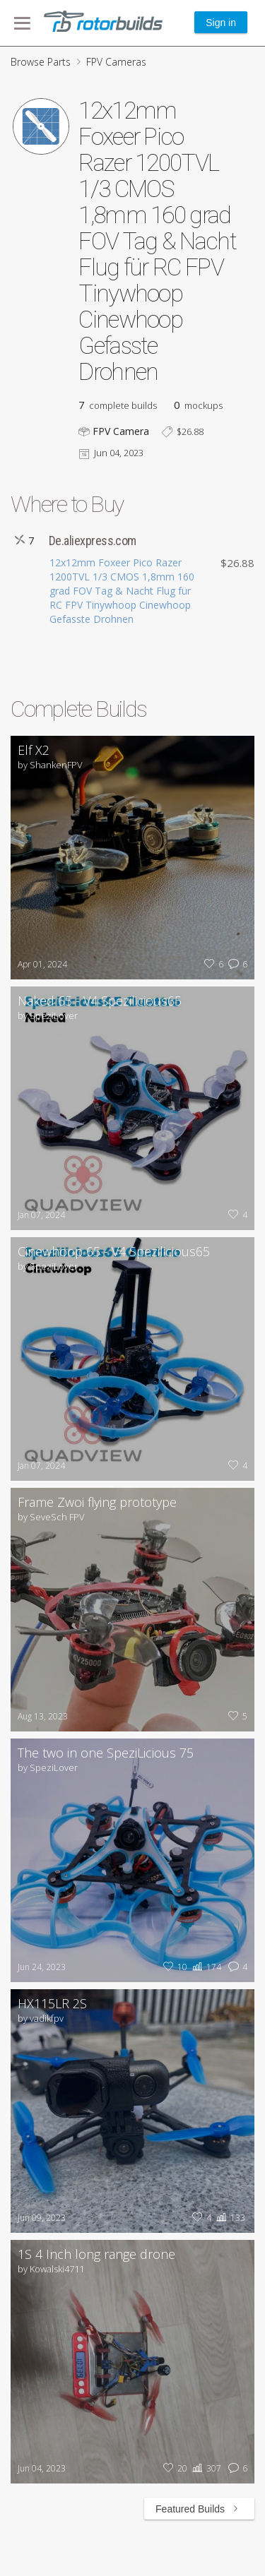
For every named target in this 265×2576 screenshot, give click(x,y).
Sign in (221, 22)
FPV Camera (121, 431)
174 (205, 1967)
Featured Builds (199, 2509)
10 (173, 1967)
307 (205, 2468)
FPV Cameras (116, 61)
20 (173, 2468)
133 (229, 2218)
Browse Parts (41, 61)
